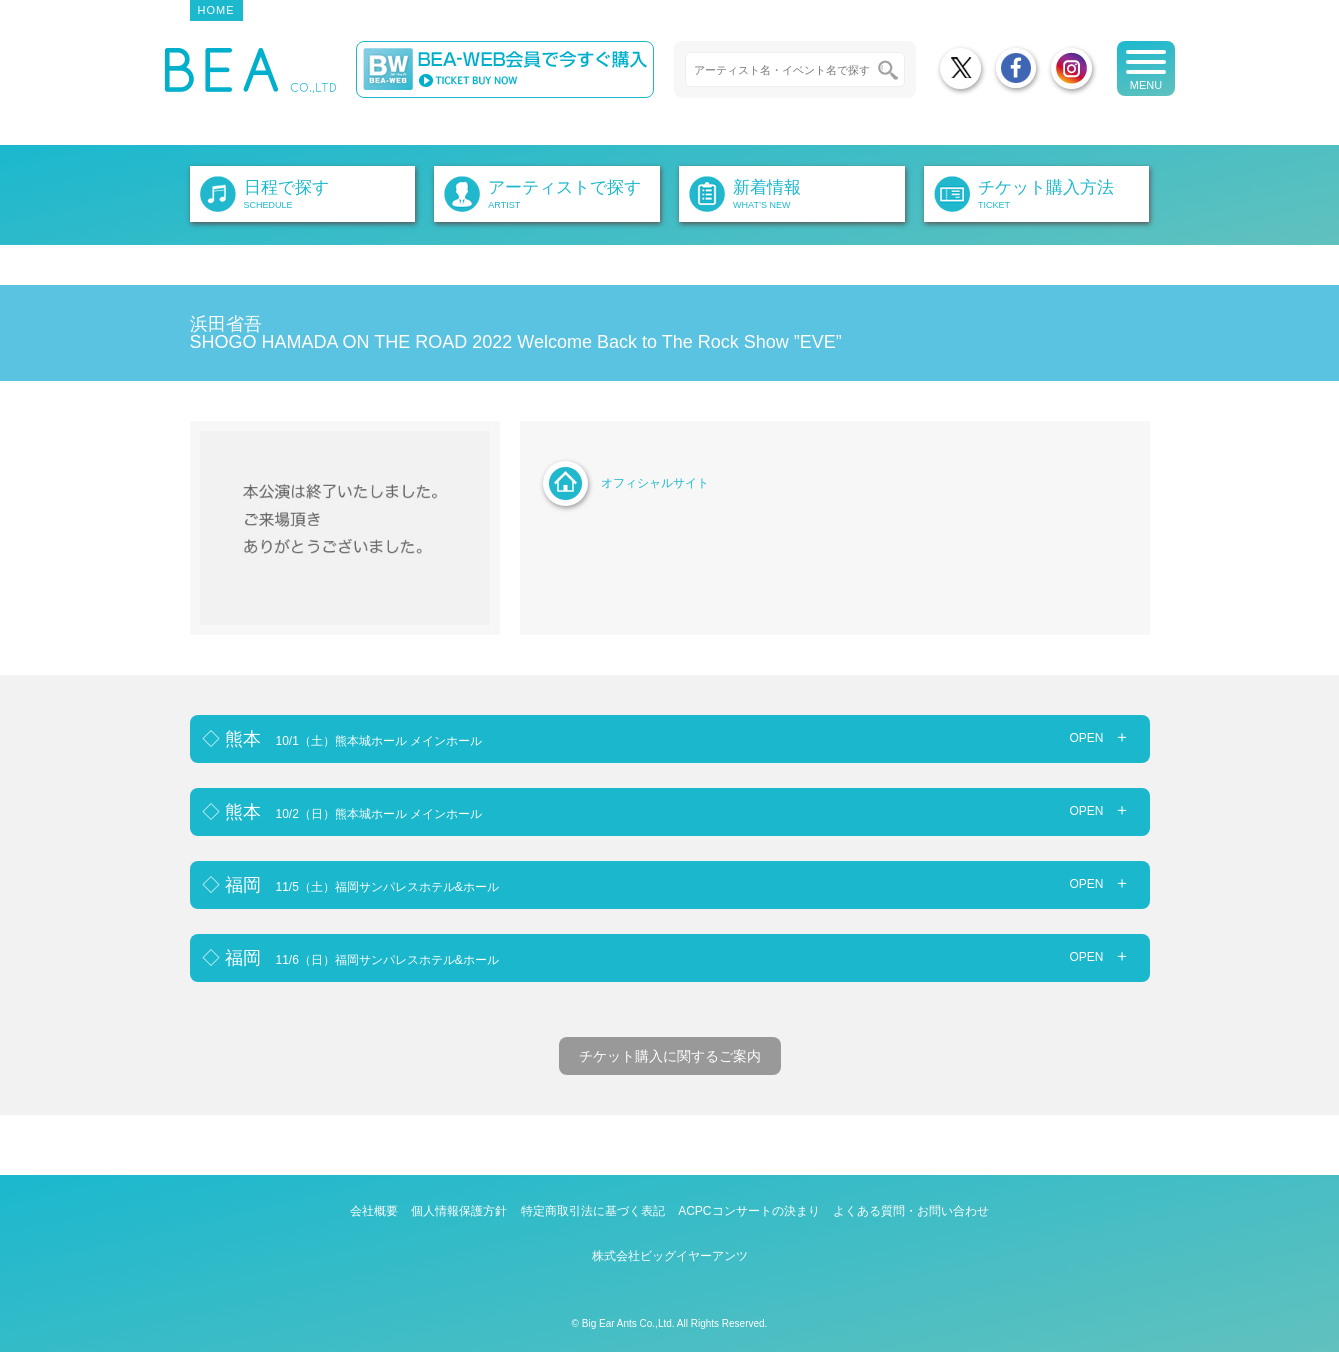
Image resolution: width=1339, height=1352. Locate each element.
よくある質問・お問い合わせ (911, 1211)
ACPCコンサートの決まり (748, 1211)
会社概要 (374, 1211)
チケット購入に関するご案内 (670, 1056)
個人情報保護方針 (459, 1211)
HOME (216, 10)
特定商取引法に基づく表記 (593, 1211)
